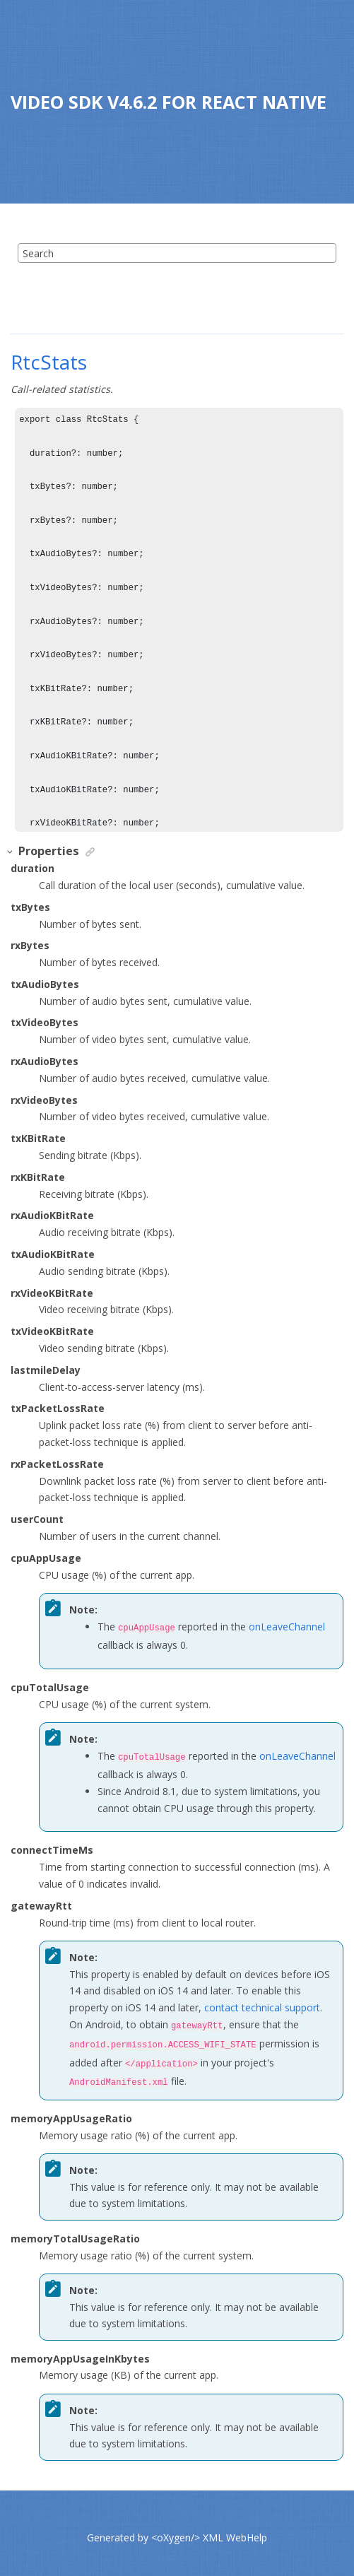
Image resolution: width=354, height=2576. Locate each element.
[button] (10, 852)
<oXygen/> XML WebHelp (209, 2529)
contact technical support (262, 2004)
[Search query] (177, 253)
